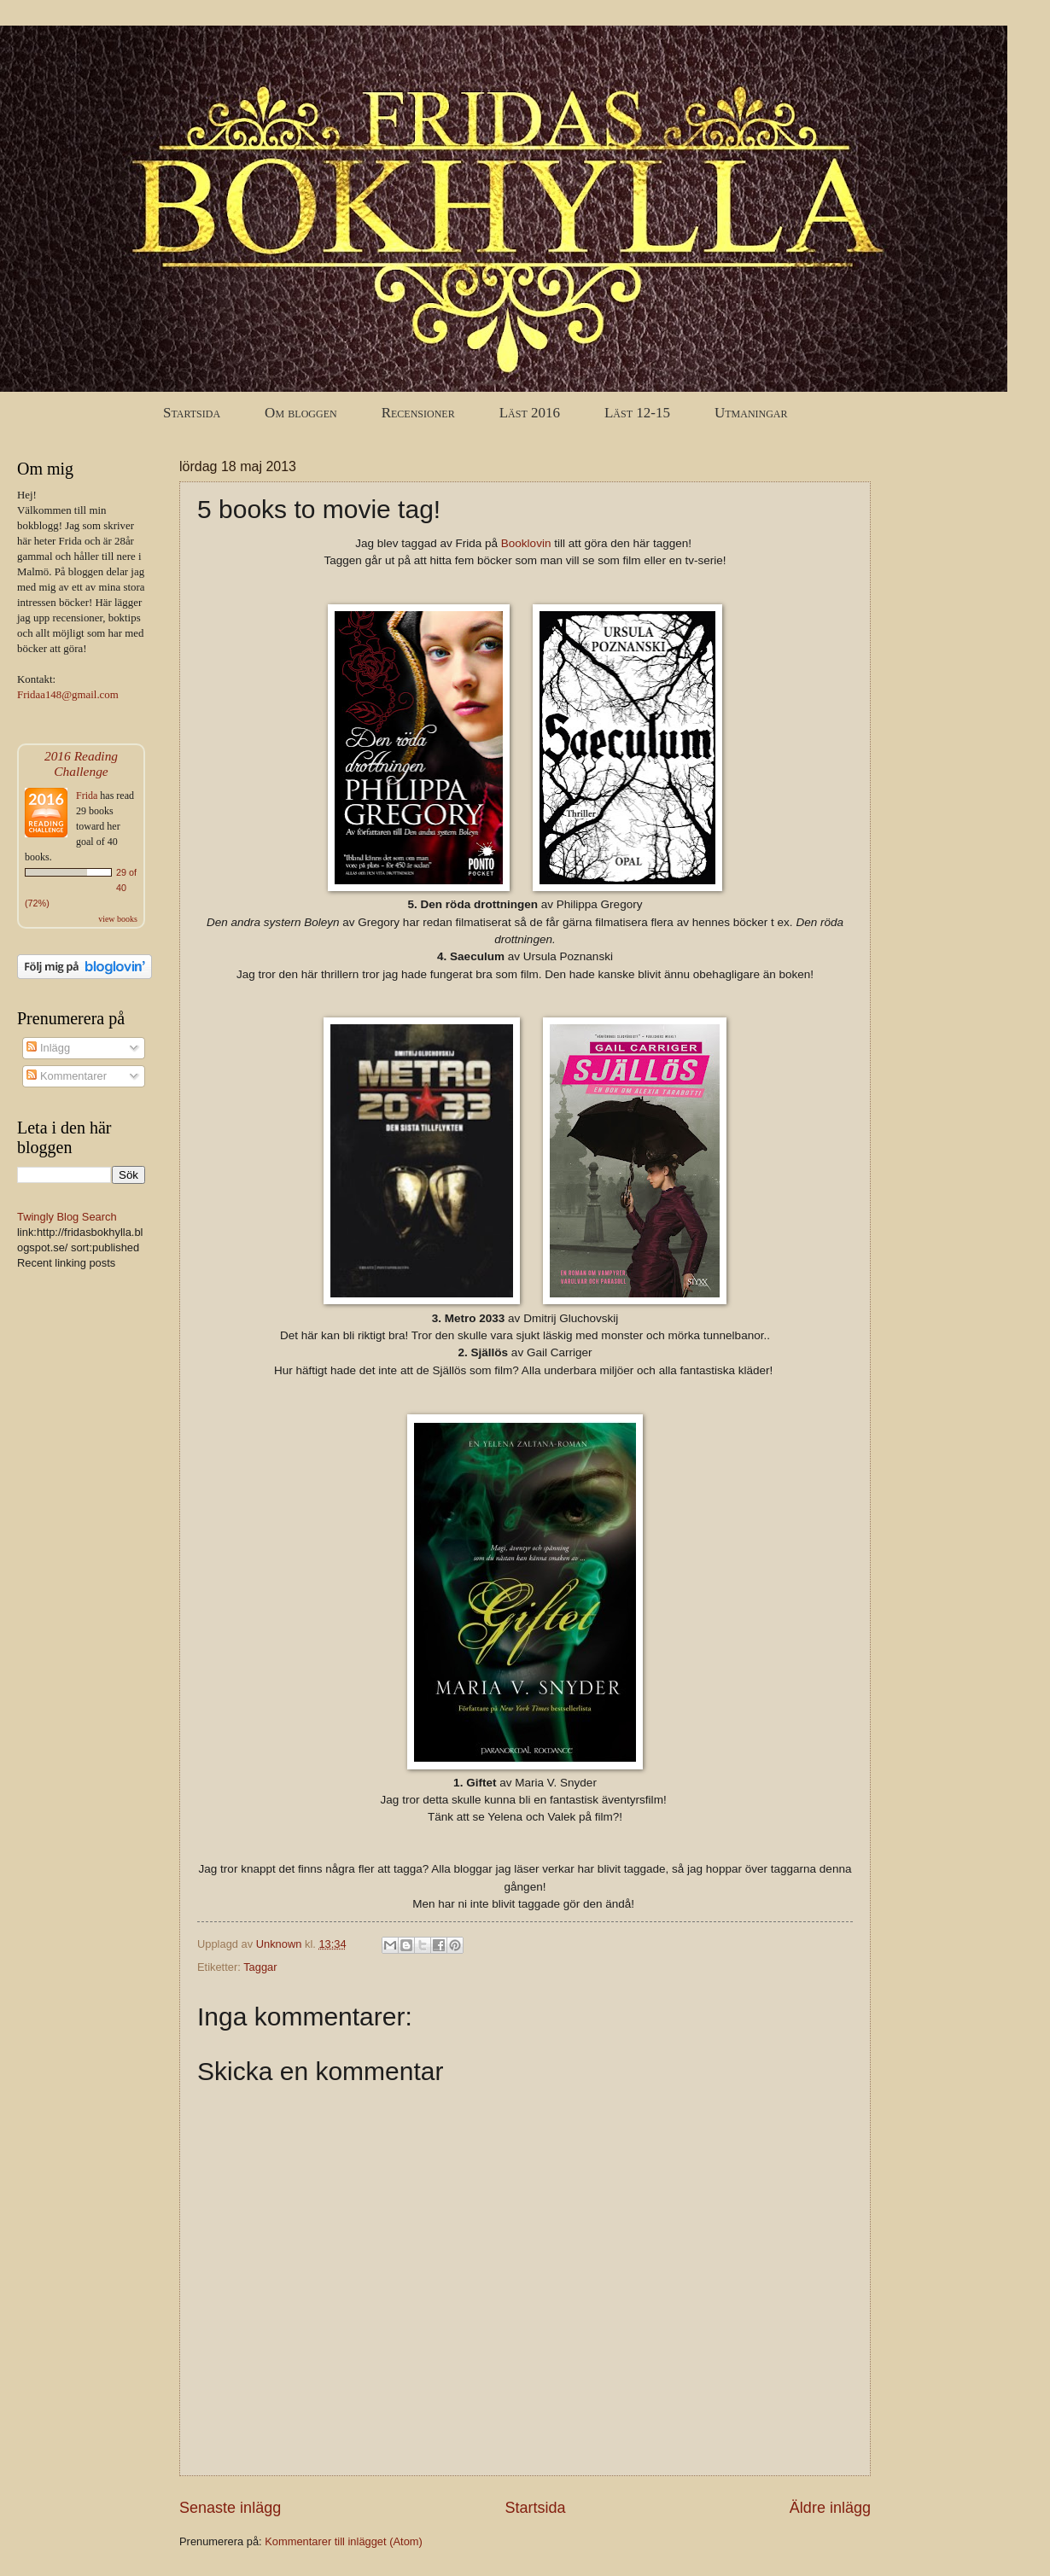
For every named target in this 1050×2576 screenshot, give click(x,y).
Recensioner (418, 413)
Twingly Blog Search (67, 1216)
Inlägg (48, 1047)
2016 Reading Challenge (81, 763)
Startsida (191, 413)
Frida (86, 795)
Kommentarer (66, 1075)
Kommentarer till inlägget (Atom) (344, 2541)
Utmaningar (751, 413)
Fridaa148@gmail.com (68, 695)
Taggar (260, 1967)
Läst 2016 (529, 413)
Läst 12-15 (637, 413)
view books (117, 919)
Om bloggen (301, 413)
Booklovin (526, 543)
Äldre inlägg (830, 2507)
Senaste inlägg (230, 2507)
